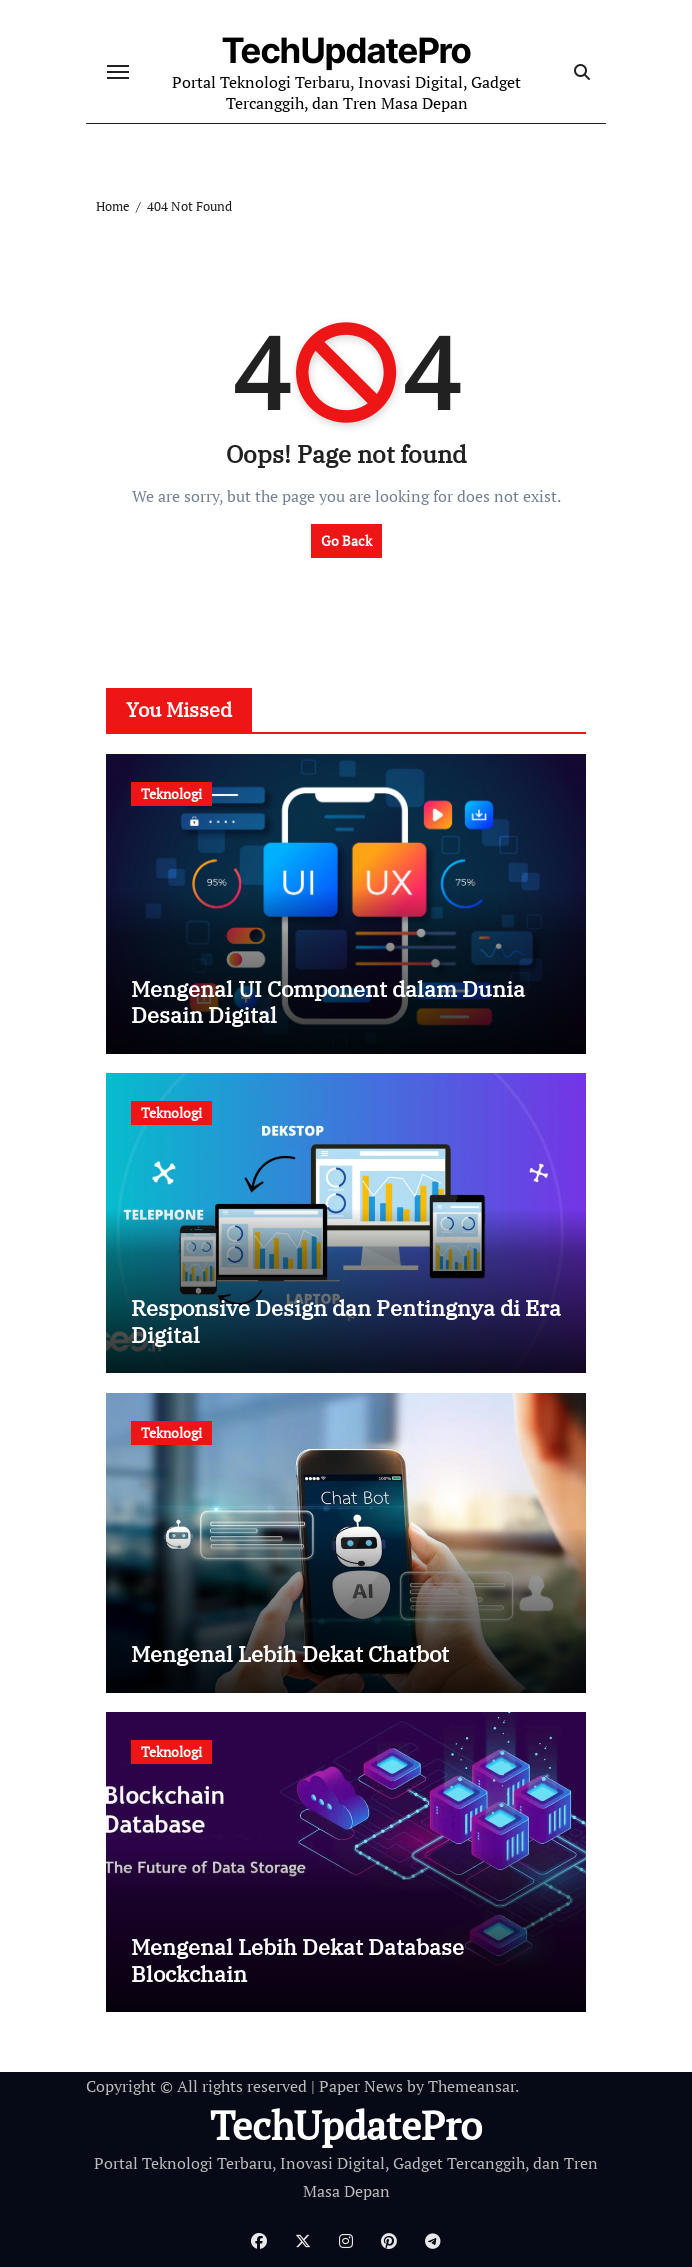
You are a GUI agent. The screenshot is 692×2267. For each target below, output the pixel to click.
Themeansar (471, 2086)
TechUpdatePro (347, 51)
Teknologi (171, 793)
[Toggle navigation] (118, 72)
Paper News (361, 2086)
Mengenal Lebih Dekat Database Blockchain (297, 1959)
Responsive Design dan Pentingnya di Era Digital (346, 1320)
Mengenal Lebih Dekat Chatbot (290, 1653)
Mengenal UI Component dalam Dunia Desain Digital (328, 1001)
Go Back (346, 540)
